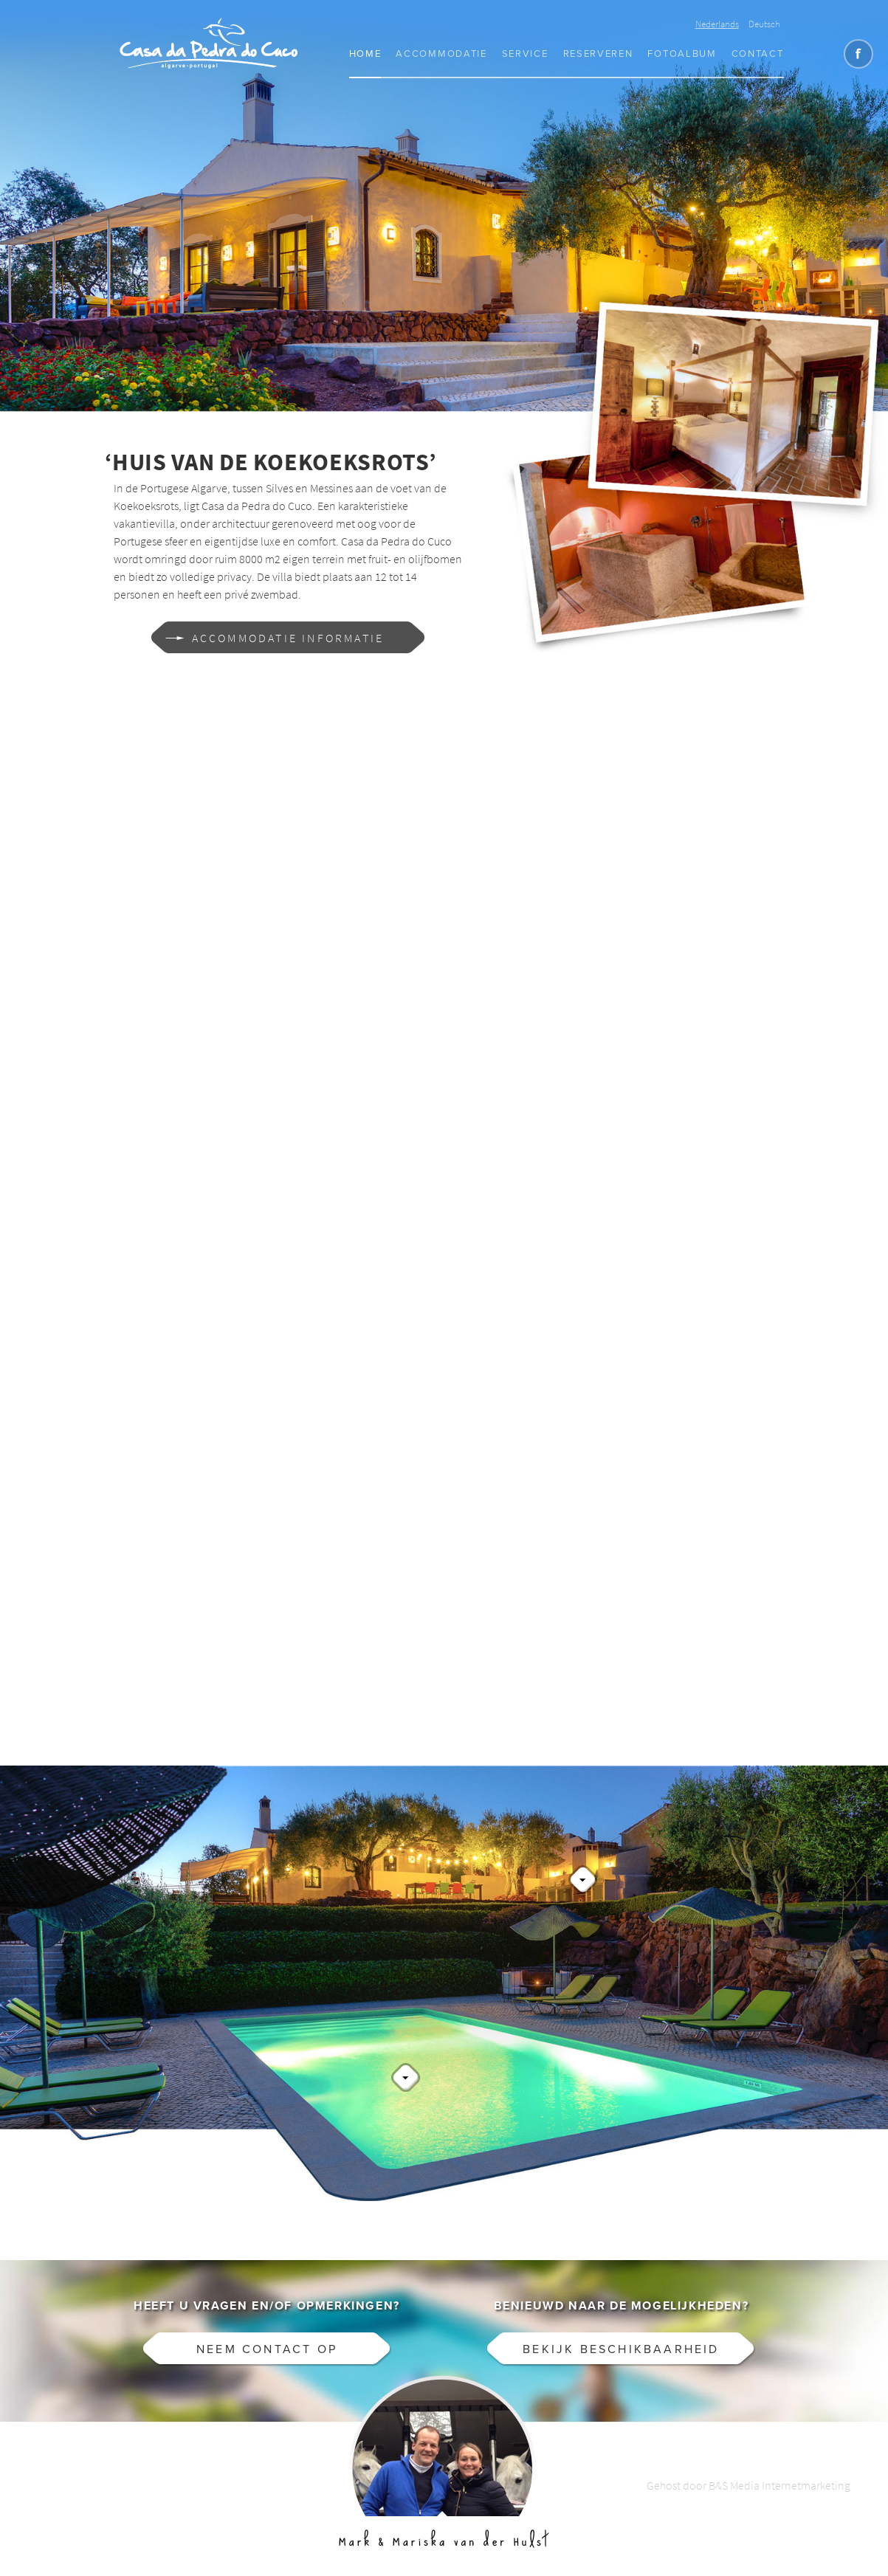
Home (365, 54)
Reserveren (598, 54)
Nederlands (717, 24)
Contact (758, 54)
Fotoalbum (681, 54)
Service (525, 54)
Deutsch (764, 24)
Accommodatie (441, 54)
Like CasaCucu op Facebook (858, 54)
